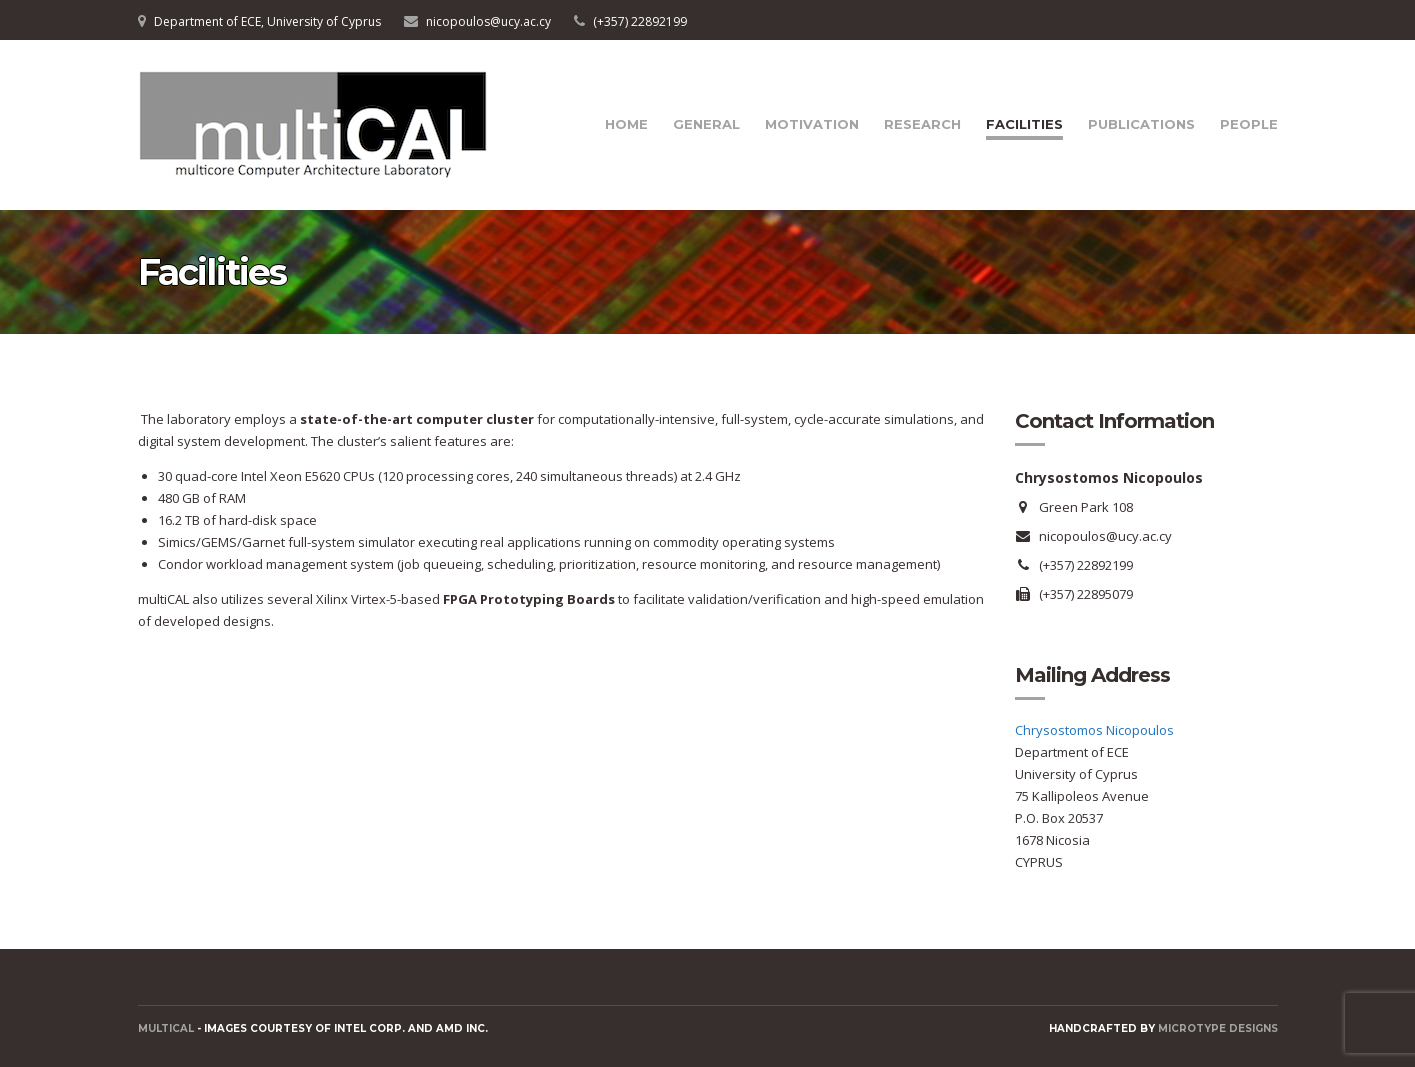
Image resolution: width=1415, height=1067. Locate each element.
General (706, 124)
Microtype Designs (1218, 1028)
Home (626, 124)
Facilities (1024, 124)
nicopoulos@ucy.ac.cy (488, 21)
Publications (1141, 124)
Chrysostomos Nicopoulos (1094, 730)
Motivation (812, 124)
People (1249, 124)
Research (922, 124)
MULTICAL (166, 1028)
